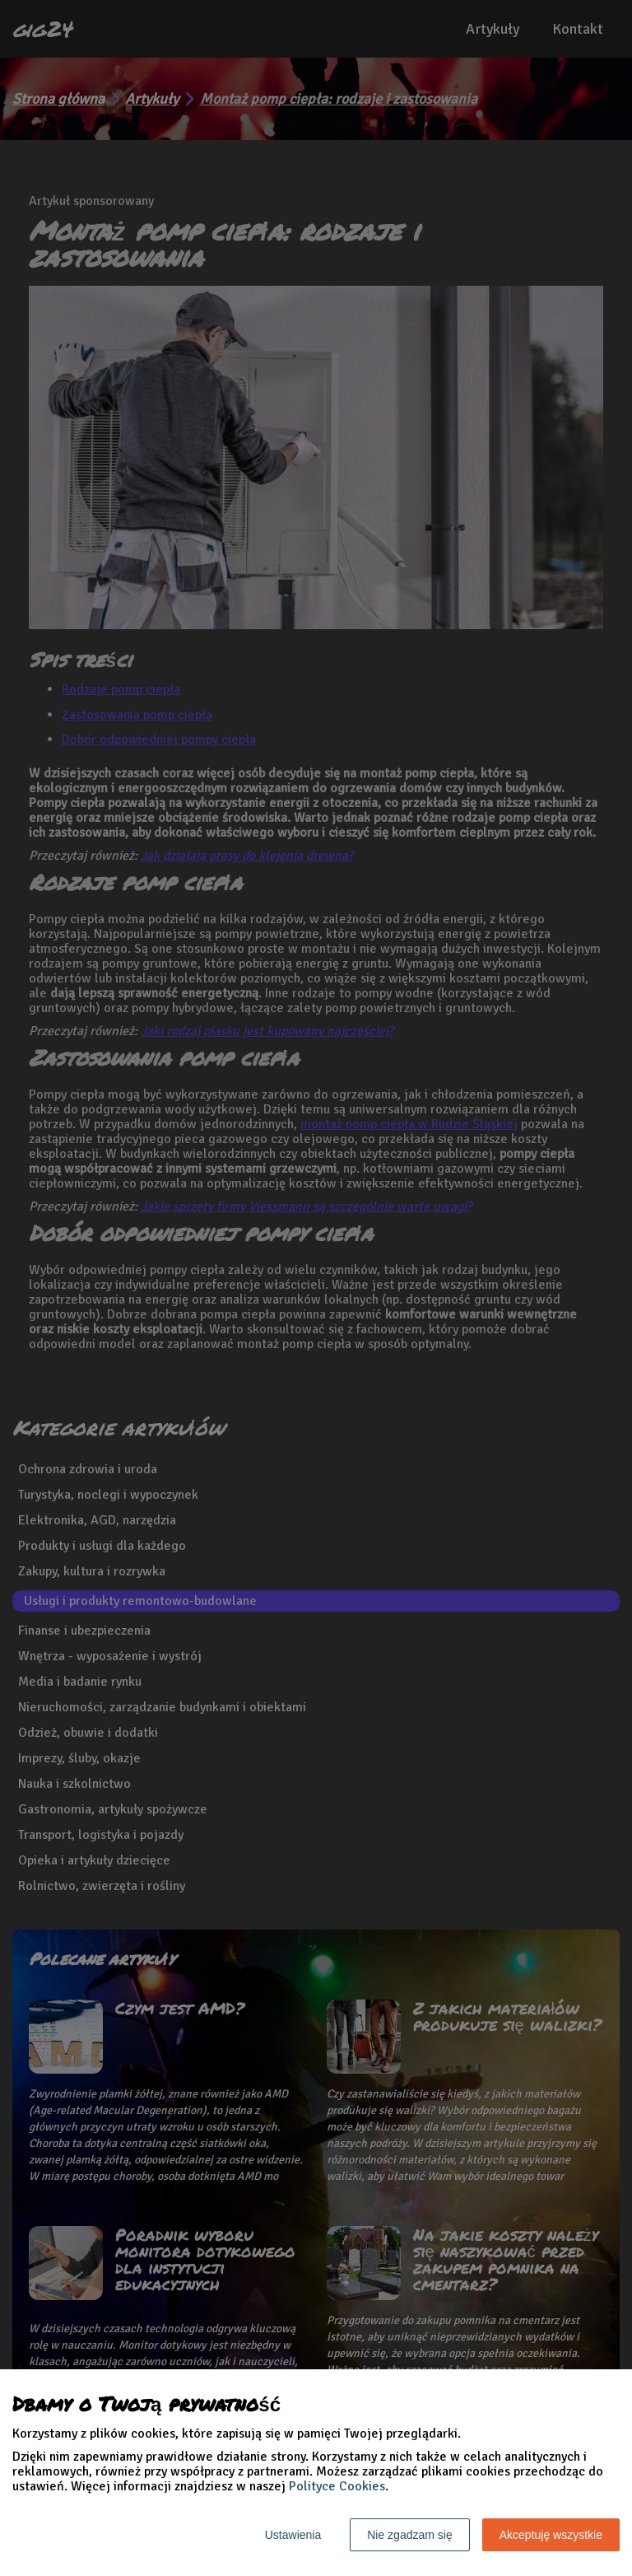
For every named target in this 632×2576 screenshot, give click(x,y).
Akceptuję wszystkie (551, 2534)
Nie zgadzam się (410, 2534)
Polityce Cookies (337, 2486)
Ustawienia (293, 2534)
